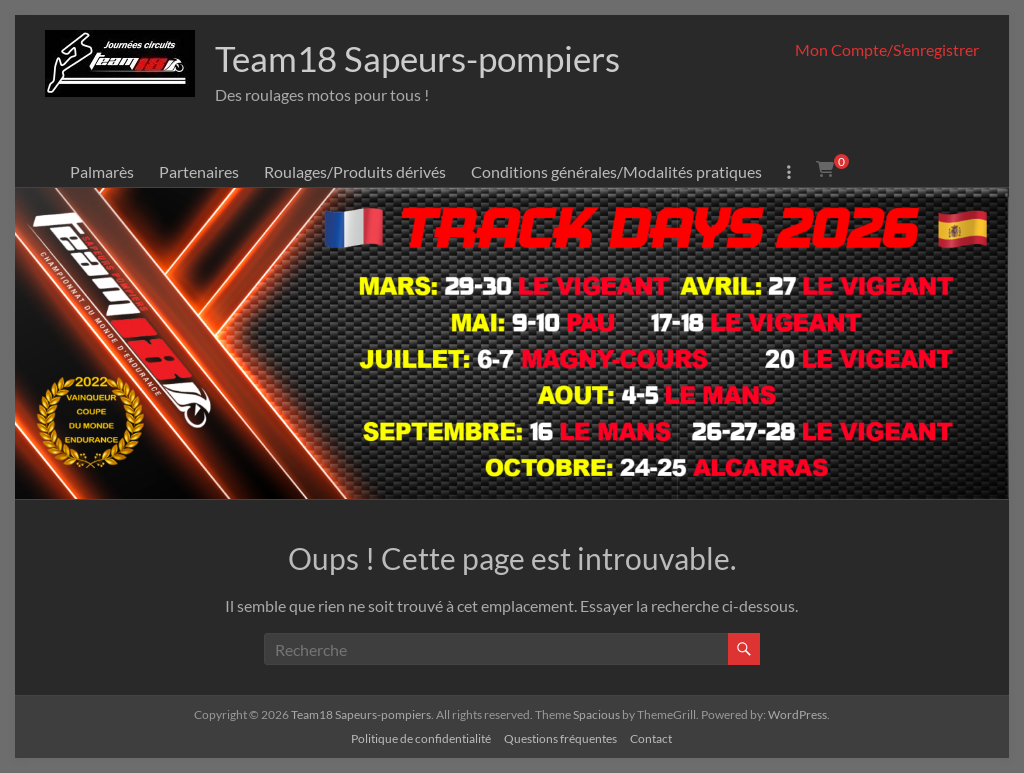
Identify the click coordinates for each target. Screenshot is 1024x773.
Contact (651, 738)
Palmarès (102, 171)
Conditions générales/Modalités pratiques (616, 171)
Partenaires (199, 171)
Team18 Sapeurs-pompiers (425, 58)
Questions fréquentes (560, 738)
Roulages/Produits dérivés (355, 171)
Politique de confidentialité (421, 738)
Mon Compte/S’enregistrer (887, 49)
